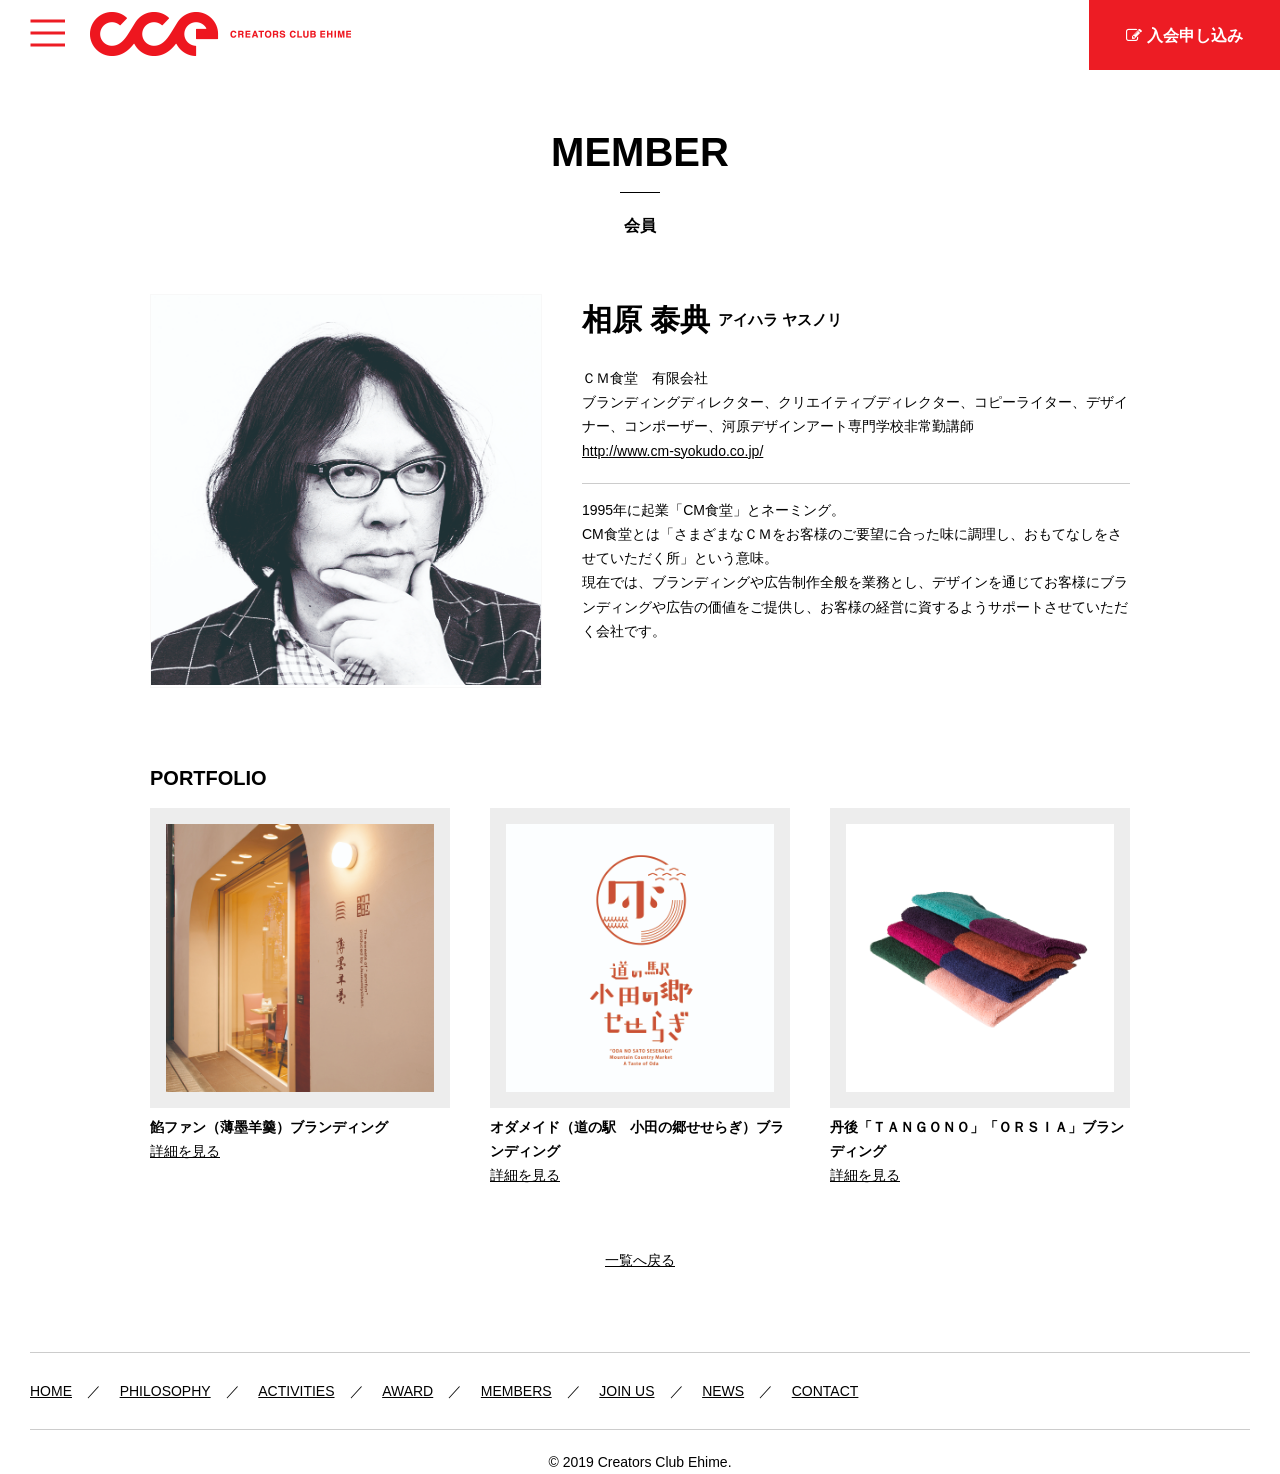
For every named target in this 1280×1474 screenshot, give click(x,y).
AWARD (407, 1391)
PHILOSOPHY (165, 1391)
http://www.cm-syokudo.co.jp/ (672, 451)
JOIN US (626, 1391)
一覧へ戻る (640, 1260)
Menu (47, 26)
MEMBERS (516, 1391)
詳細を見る (185, 1151)
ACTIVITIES (296, 1391)
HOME (51, 1391)
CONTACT (825, 1391)
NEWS (723, 1391)
